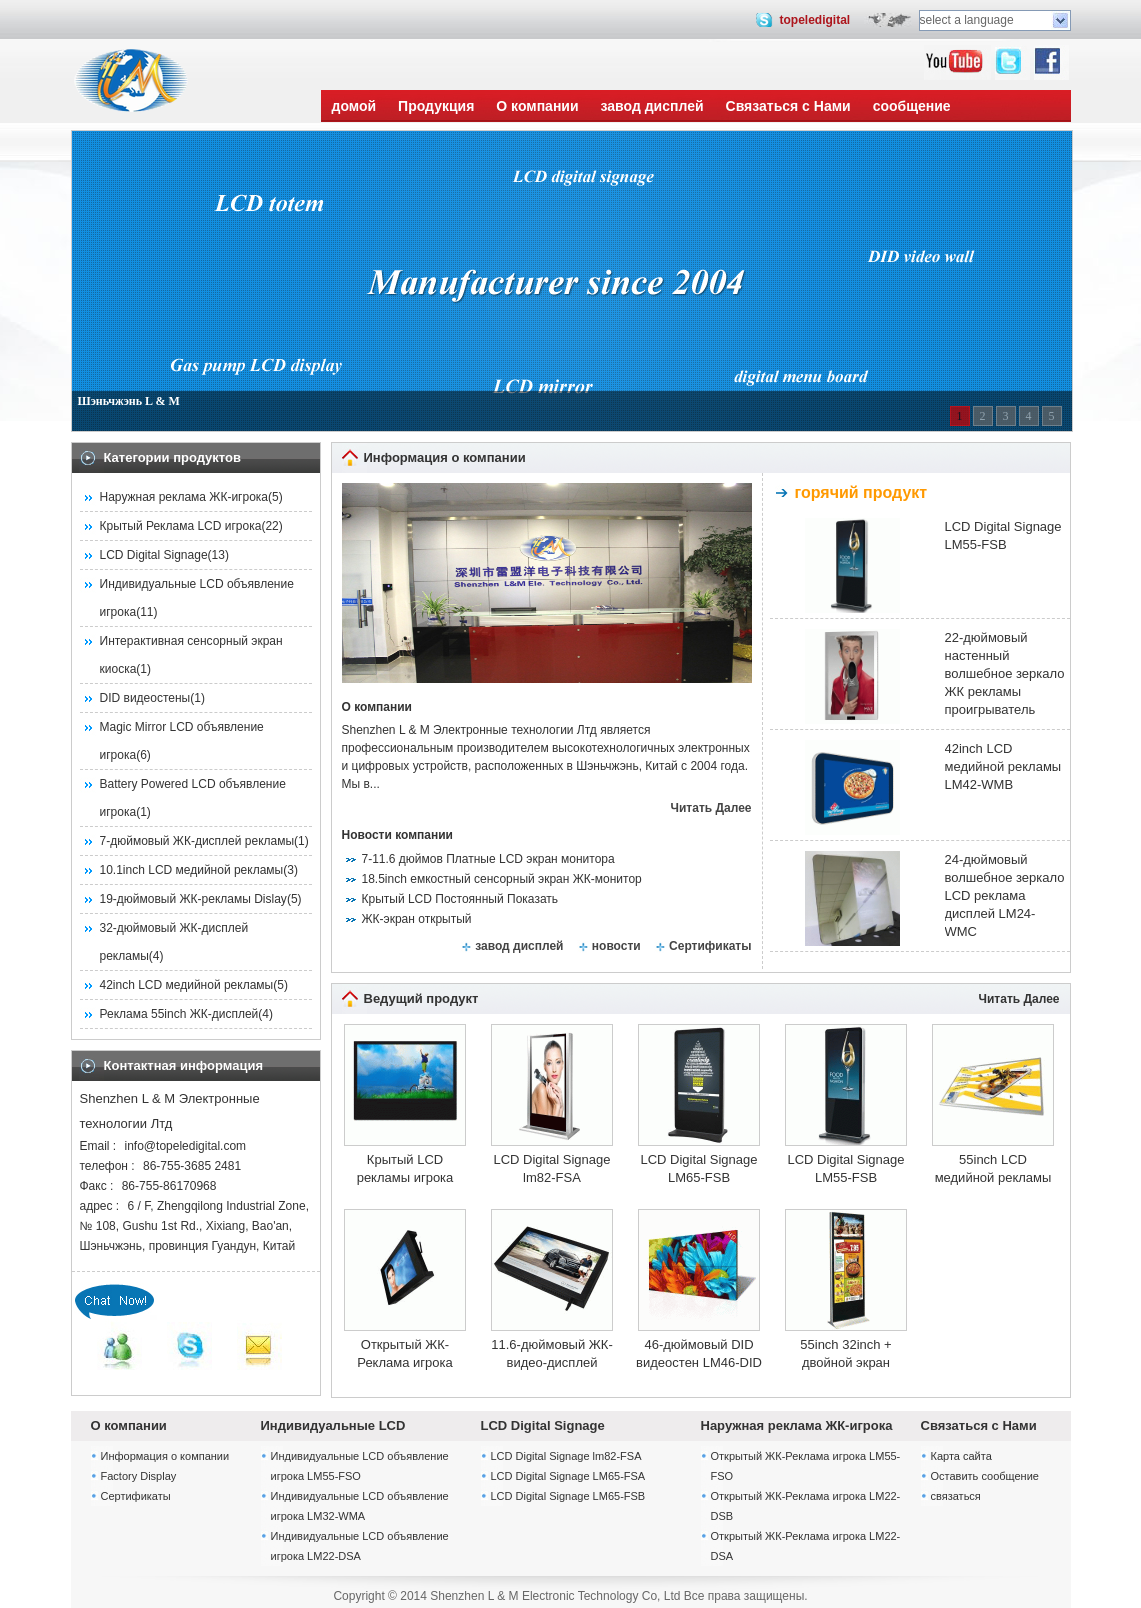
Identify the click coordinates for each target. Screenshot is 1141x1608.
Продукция (436, 106)
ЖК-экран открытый (417, 919)
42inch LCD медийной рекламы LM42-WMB (1003, 766)
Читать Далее (711, 808)
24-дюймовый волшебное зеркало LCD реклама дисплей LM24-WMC (1005, 895)
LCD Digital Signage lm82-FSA (551, 1168)
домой (354, 106)
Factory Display (139, 1476)
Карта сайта (961, 1456)
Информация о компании (165, 1456)
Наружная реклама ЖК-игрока (184, 497)
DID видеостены (145, 698)
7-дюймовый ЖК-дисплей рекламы (197, 841)
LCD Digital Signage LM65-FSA (568, 1476)
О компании (537, 106)
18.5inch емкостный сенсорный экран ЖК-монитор (502, 879)
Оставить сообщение (985, 1476)
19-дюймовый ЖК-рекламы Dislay (193, 899)
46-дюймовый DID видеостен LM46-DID (699, 1353)
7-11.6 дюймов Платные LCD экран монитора (488, 859)
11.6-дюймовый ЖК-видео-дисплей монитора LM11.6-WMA (551, 1354)
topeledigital (814, 20)
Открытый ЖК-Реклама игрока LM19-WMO (404, 1354)
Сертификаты (710, 946)
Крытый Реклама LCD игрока (181, 526)
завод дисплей (652, 106)
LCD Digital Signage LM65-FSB (698, 1168)
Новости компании (397, 835)
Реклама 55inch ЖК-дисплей (179, 1014)
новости (616, 946)
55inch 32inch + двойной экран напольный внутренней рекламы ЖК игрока (846, 1354)
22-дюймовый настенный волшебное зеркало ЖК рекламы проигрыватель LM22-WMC (1005, 674)
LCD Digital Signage (154, 555)
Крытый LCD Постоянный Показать (460, 899)
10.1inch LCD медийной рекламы (192, 870)
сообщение (912, 106)
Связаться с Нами (788, 106)
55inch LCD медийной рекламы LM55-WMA (993, 1169)
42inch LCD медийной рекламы (187, 985)
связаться (956, 1496)
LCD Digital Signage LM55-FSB (1003, 535)
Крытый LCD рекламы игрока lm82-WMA (405, 1169)
